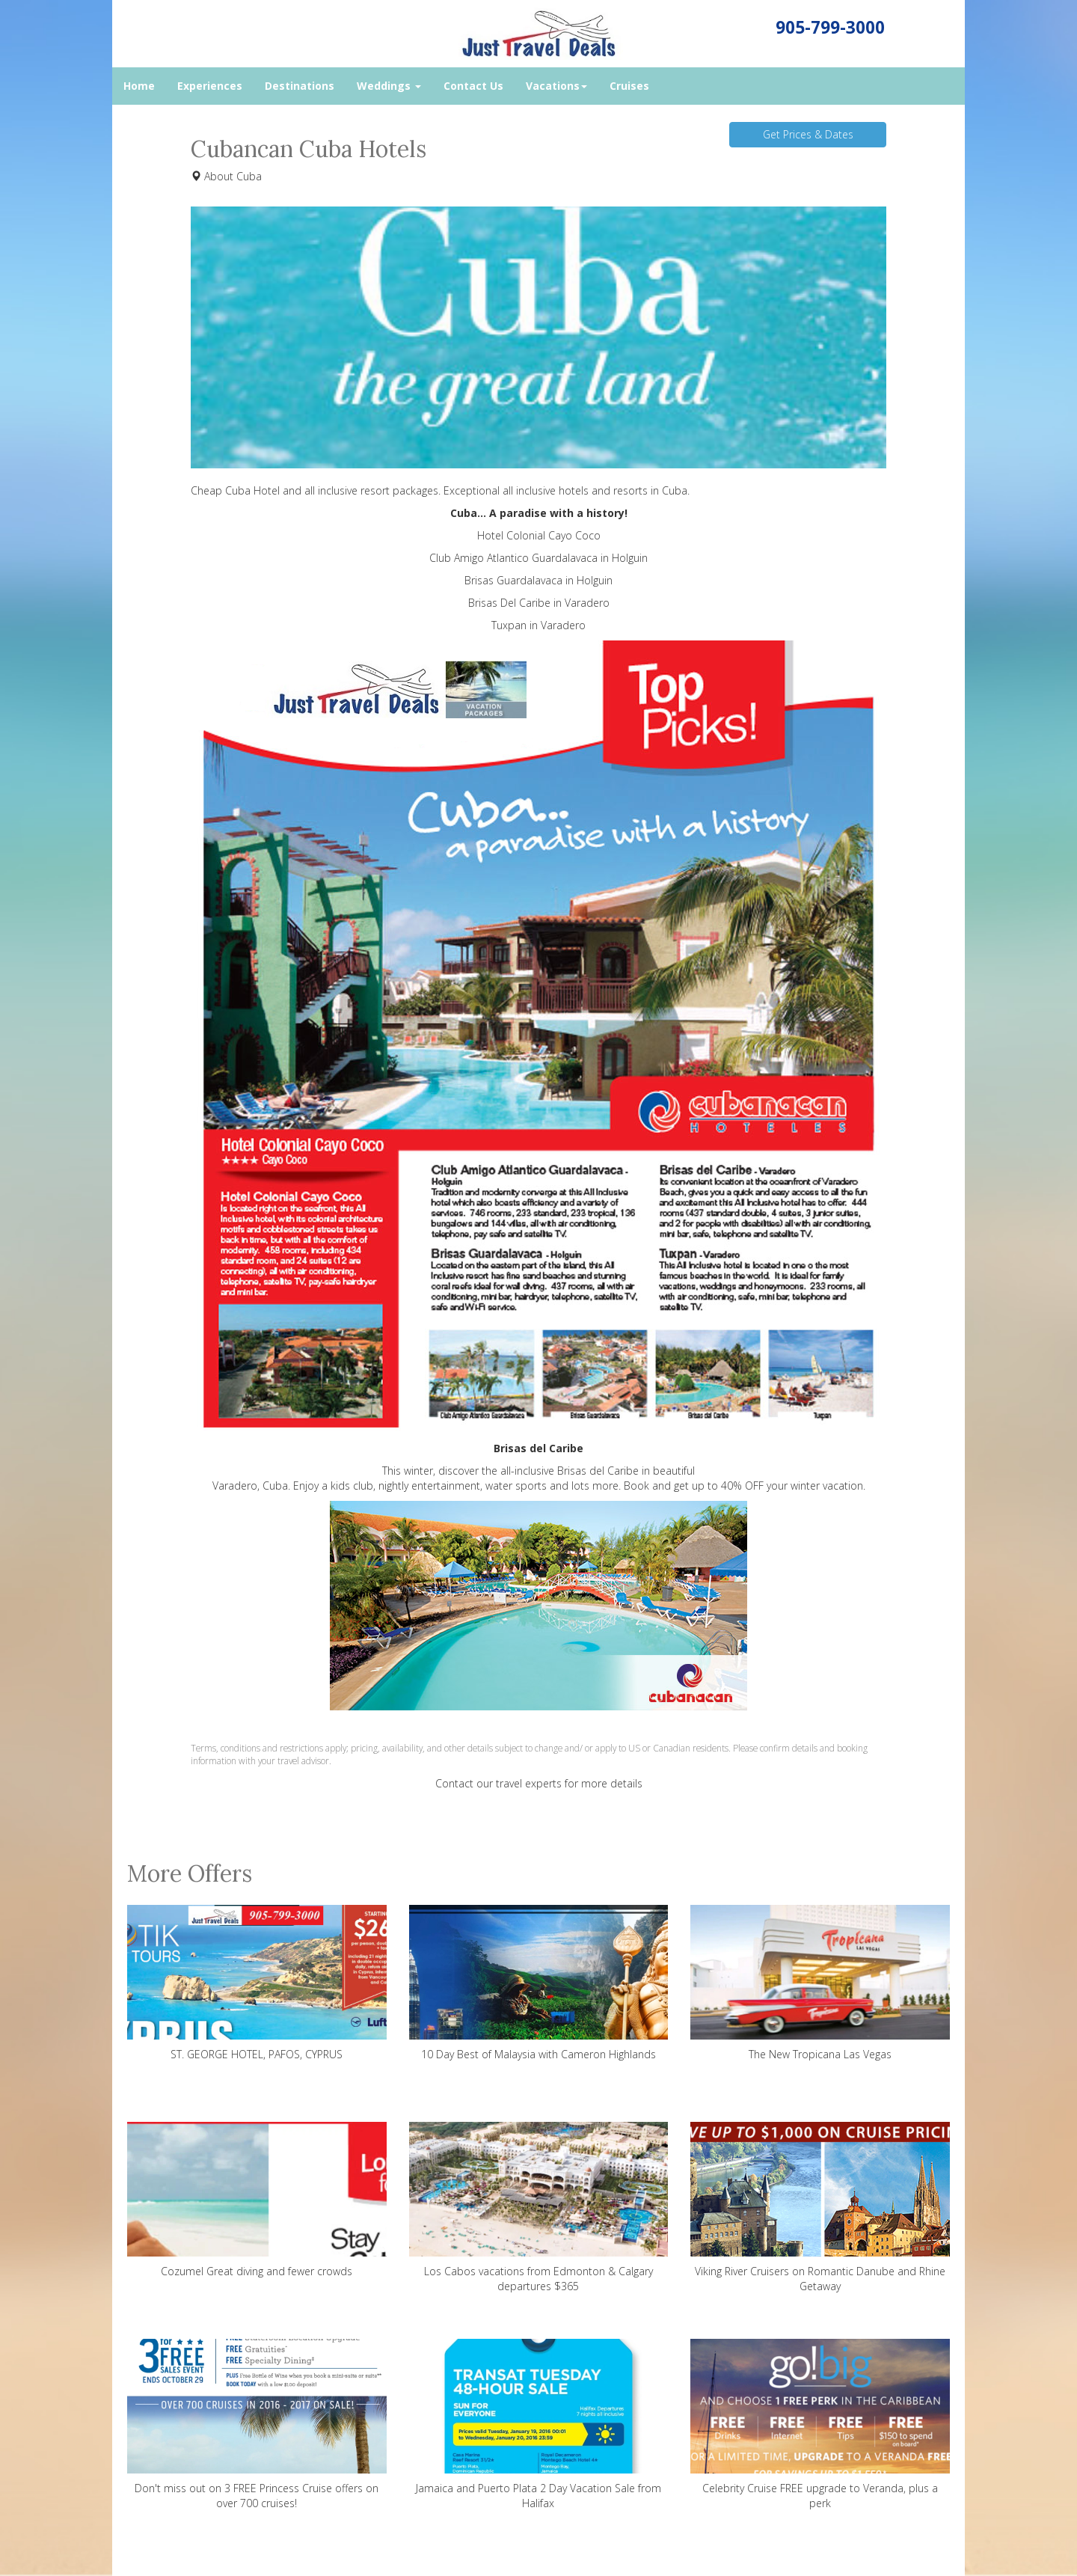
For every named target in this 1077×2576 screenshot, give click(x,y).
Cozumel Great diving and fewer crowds (257, 2200)
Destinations (299, 86)
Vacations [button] (556, 86)
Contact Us (473, 86)
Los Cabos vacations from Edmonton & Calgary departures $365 (539, 2207)
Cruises (629, 86)
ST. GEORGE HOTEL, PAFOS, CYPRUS (257, 1983)
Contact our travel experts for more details (538, 1783)
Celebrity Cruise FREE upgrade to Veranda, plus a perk (820, 2424)
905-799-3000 (830, 27)
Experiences (209, 86)
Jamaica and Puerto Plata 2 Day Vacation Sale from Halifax (539, 2424)
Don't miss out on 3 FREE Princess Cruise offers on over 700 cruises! (257, 2424)
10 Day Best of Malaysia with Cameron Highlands (539, 1983)
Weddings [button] (389, 86)
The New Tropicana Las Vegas (820, 1983)
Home (139, 86)
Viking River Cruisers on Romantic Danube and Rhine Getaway (820, 2207)
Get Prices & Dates (808, 134)
